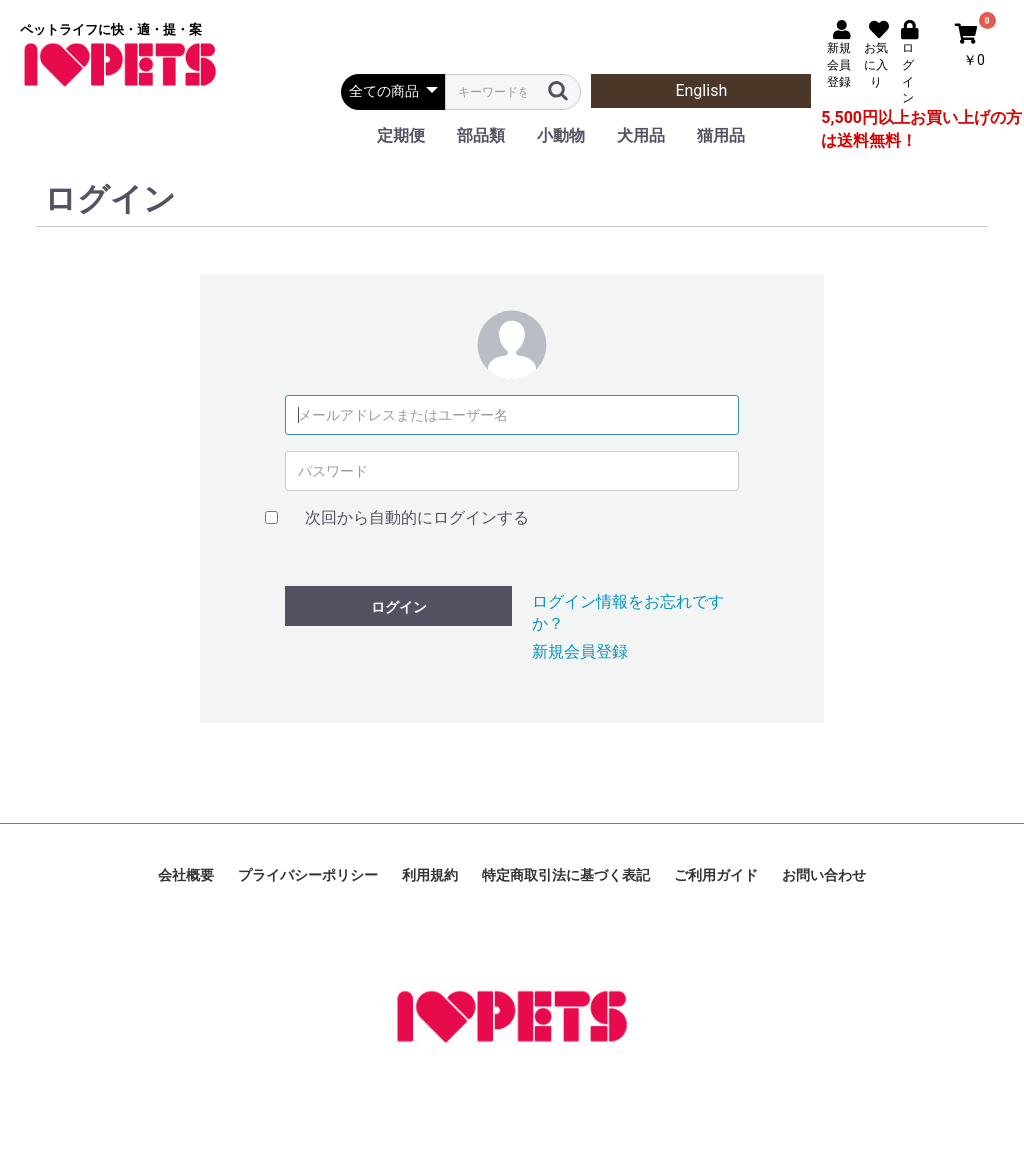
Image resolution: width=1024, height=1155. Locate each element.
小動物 (561, 135)
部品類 (481, 135)
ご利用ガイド (716, 875)
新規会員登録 (580, 651)
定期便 (401, 135)
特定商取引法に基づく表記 (566, 875)
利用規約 (430, 875)
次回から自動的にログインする (417, 517)
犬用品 (641, 135)
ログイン (399, 607)
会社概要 (186, 875)
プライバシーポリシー (308, 875)
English (701, 90)
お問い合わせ (824, 875)
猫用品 (721, 135)
